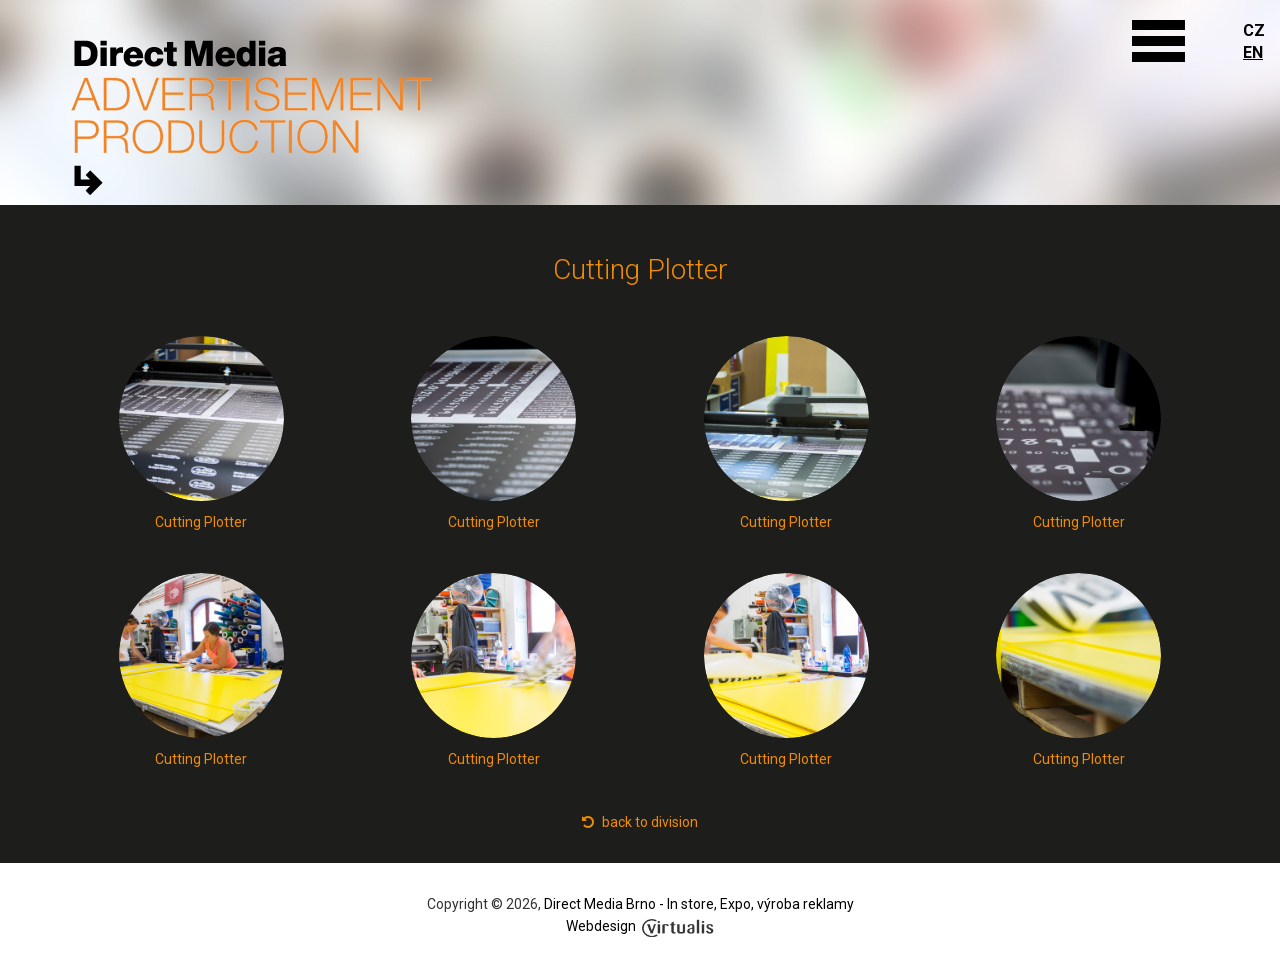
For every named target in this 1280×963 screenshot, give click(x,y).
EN (1253, 52)
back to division (640, 822)
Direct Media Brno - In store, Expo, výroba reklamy (699, 904)
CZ (1254, 30)
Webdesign (640, 926)
